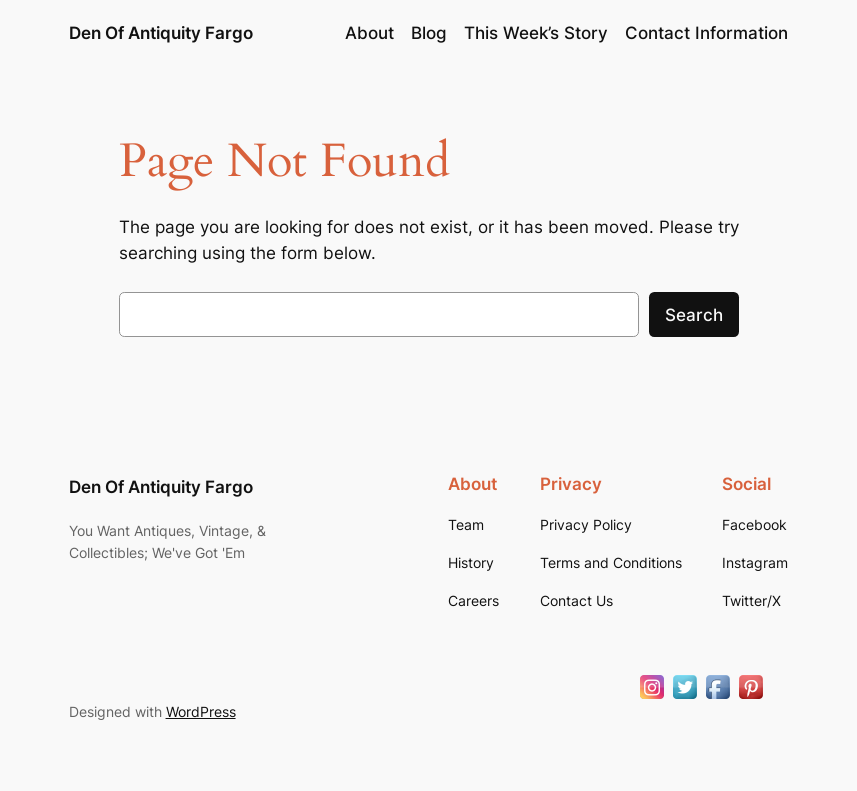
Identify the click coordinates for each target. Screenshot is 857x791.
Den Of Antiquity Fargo (161, 33)
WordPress (201, 711)
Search (694, 315)
